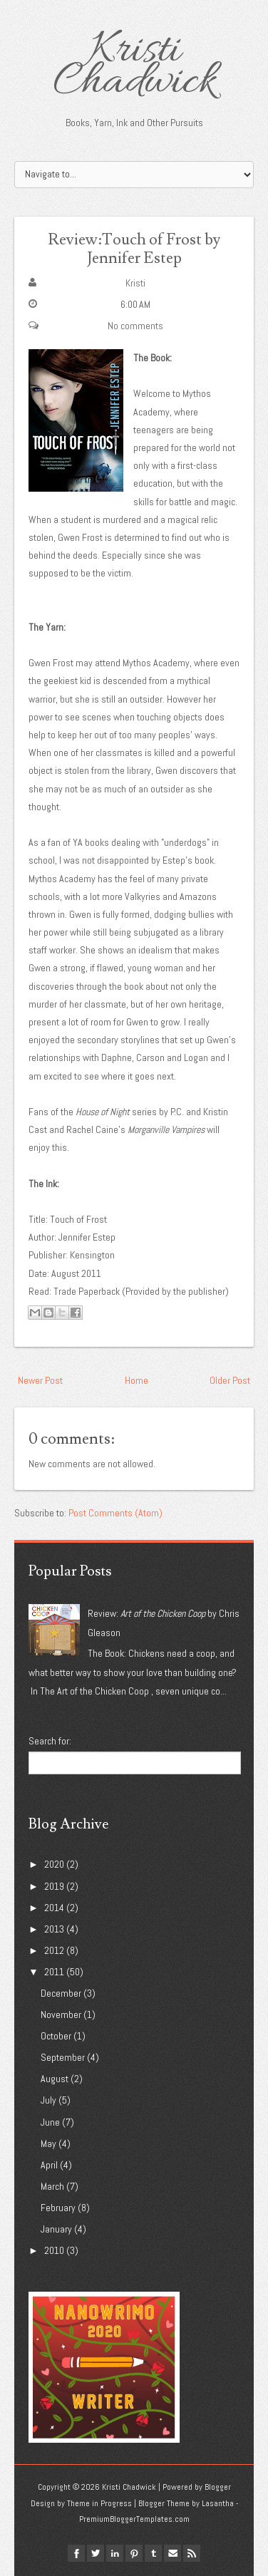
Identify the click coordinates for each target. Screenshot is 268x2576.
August (54, 2078)
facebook (76, 2553)
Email (172, 2553)
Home (136, 1380)
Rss (191, 2553)
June (50, 2122)
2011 (54, 1971)
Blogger (218, 2487)
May (48, 2143)
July (48, 2100)
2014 (54, 1907)
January (56, 2229)
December (61, 1993)
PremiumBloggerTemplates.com (134, 2519)
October (56, 2035)
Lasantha (218, 2503)
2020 (54, 1864)
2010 (54, 2250)
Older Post (230, 1380)
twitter (95, 2553)
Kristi (135, 282)
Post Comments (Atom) (115, 1512)
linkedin (114, 2553)
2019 (54, 1886)
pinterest (134, 2553)
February (58, 2207)
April (49, 2164)
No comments (135, 325)
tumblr (153, 2553)
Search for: (50, 1740)
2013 (54, 1929)
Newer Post (40, 1380)
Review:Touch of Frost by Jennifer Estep (134, 249)
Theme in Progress (99, 2503)
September (63, 2057)
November (61, 2014)
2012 (54, 1950)
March (52, 2186)
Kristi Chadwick (134, 67)
